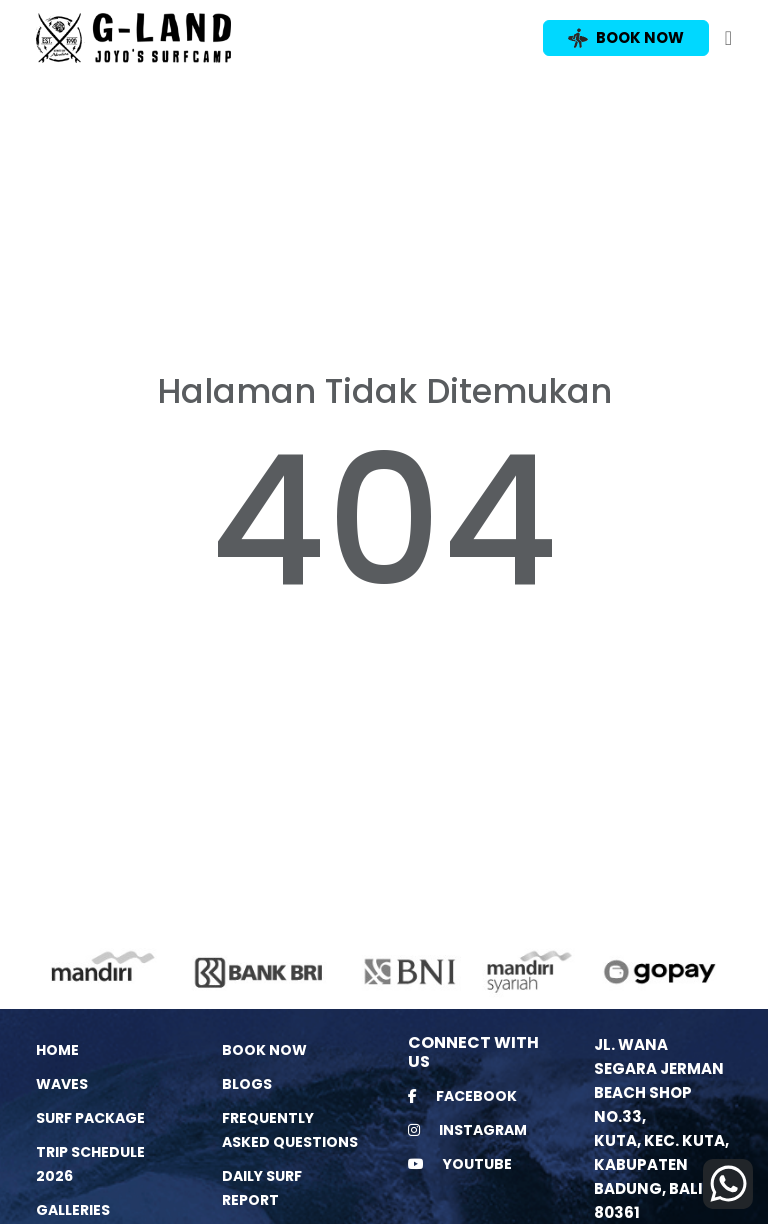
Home (57, 1050)
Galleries (73, 1210)
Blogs (247, 1084)
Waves (62, 1084)
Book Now (264, 1050)
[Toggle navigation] (728, 38)
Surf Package (90, 1118)
